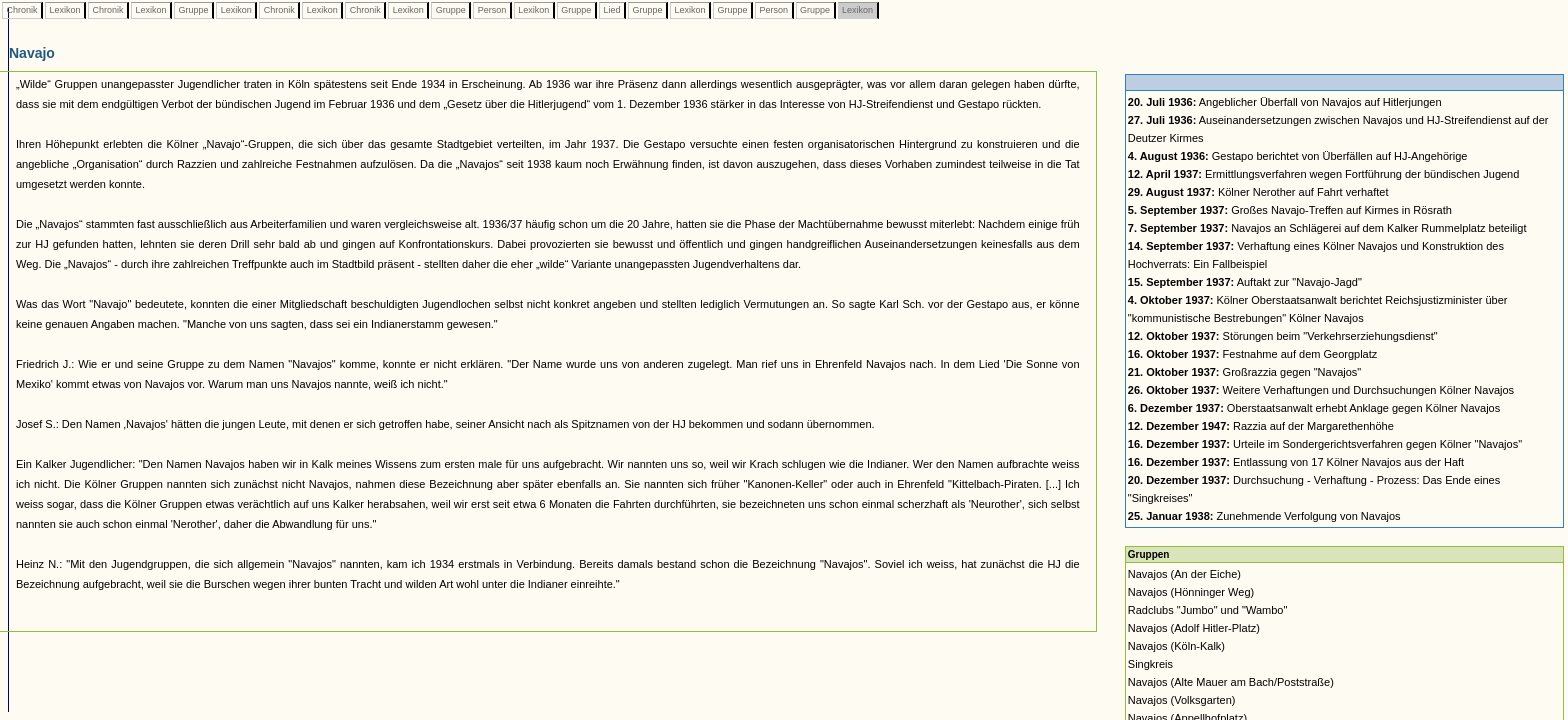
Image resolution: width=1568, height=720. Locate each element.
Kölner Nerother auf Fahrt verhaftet (1258, 192)
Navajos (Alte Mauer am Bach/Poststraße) (1231, 682)
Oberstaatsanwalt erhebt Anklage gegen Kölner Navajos (1314, 408)
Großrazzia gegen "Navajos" (1244, 372)
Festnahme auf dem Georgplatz (1252, 354)
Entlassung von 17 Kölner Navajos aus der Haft (1296, 462)
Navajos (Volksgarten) (1182, 700)
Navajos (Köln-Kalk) (1176, 646)
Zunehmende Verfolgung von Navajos (1264, 516)
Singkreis (1150, 664)
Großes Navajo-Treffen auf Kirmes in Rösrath (1290, 210)
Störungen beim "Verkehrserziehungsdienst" (1283, 336)
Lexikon (65, 10)
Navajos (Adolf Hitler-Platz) (1194, 628)
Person (492, 10)
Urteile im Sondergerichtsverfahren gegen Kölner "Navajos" (1325, 444)
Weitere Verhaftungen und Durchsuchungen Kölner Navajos (1321, 390)
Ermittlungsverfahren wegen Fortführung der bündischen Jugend (1324, 174)
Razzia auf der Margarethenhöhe (1261, 426)
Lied (612, 10)
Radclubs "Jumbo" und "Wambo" (1208, 610)
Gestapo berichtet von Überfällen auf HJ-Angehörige (1298, 156)
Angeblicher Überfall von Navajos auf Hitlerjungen (1285, 102)
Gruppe (193, 10)
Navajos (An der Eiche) (1184, 574)
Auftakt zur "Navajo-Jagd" (1245, 282)
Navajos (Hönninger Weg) (1191, 592)
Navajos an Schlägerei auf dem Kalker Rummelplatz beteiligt (1327, 228)
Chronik (22, 10)
